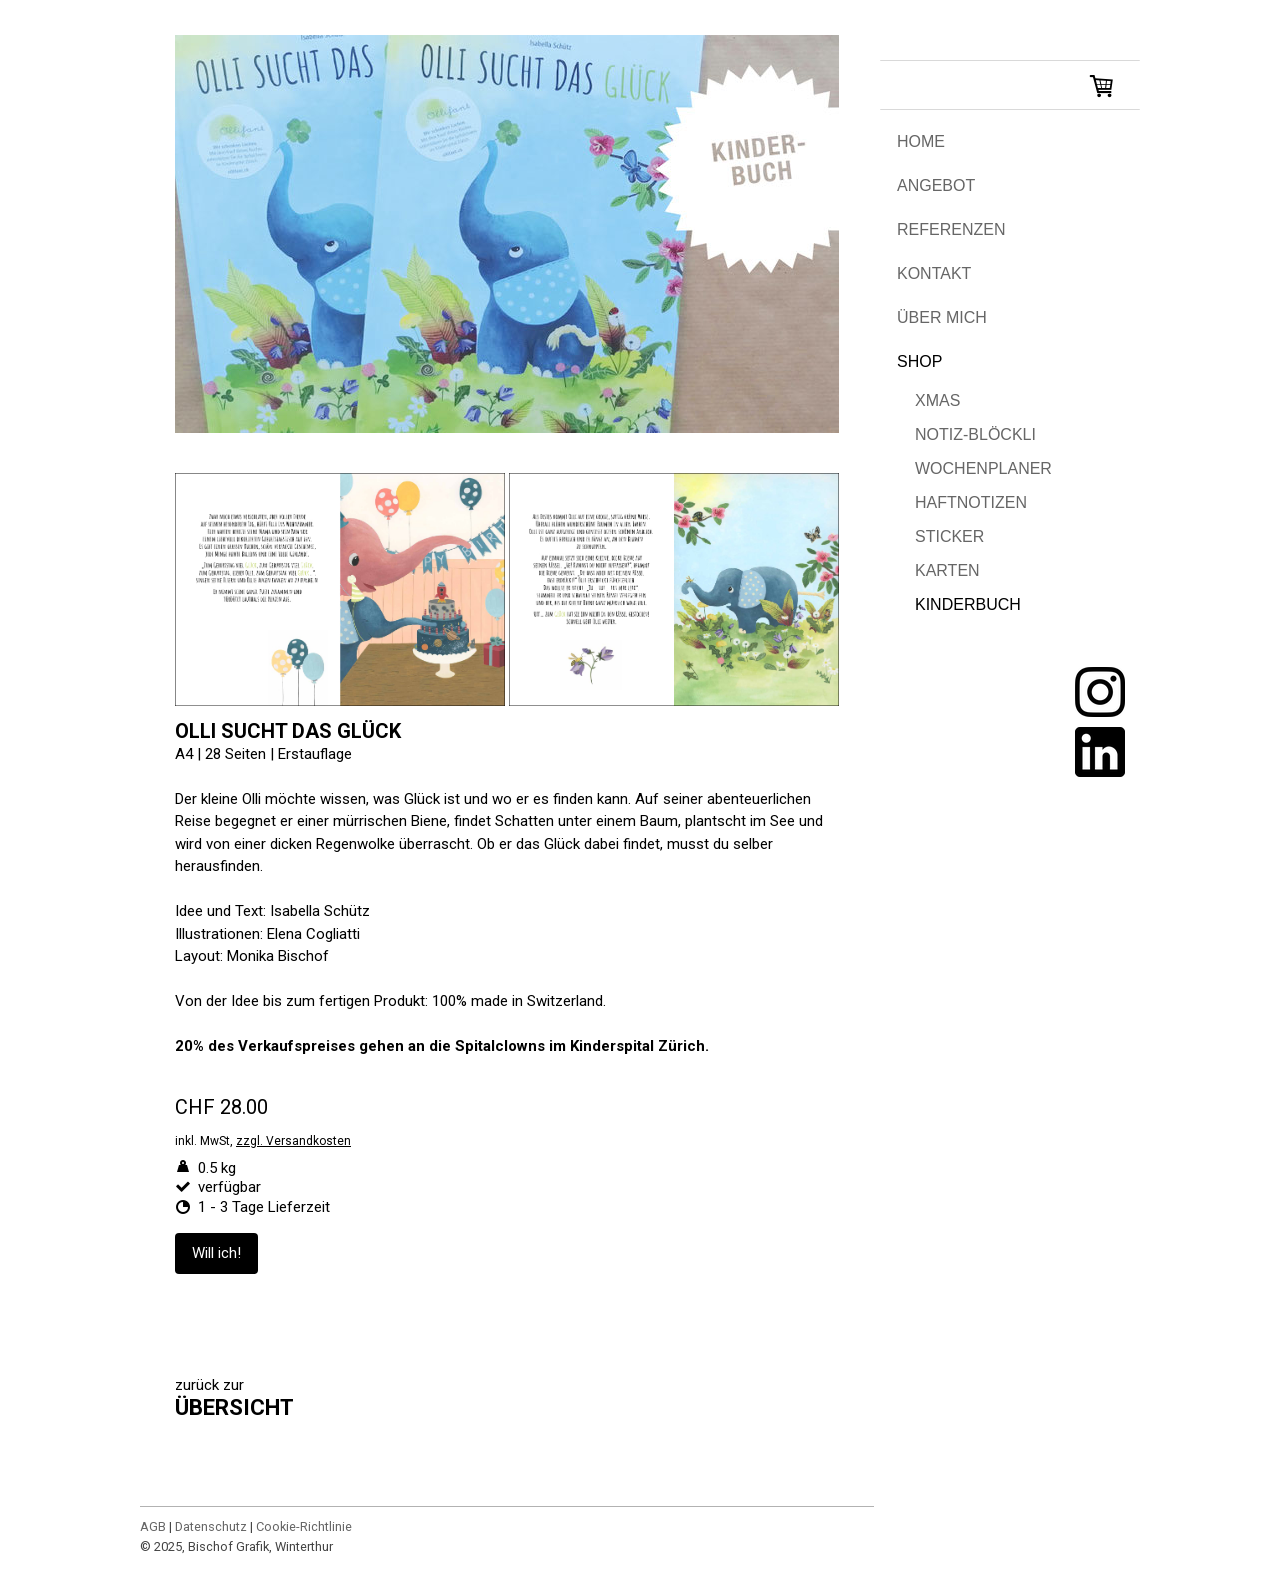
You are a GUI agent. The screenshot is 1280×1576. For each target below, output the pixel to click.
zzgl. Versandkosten (293, 1141)
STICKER (949, 536)
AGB (153, 1526)
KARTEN (947, 570)
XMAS (937, 400)
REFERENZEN (951, 229)
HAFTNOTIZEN (971, 502)
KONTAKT (934, 273)
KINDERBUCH (968, 604)
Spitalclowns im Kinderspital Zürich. (582, 1046)
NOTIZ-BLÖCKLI (975, 434)
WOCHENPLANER (983, 468)
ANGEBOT (936, 185)
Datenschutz (211, 1526)
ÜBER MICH (942, 317)
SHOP (919, 361)
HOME (921, 141)
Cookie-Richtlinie (304, 1526)
